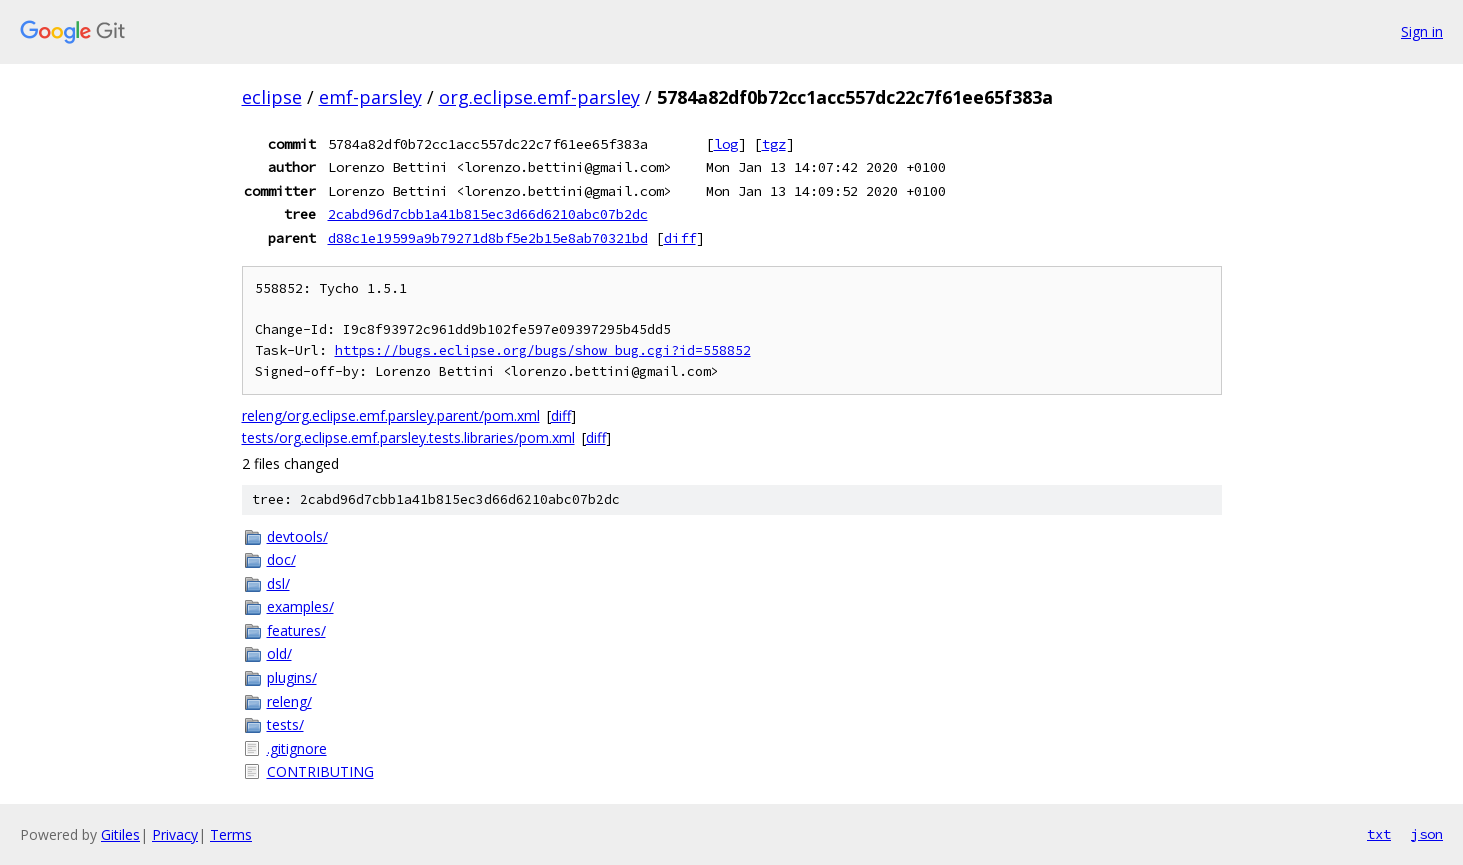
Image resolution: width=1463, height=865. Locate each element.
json (1427, 834)
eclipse (272, 97)
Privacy (175, 834)
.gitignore (297, 748)
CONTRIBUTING (320, 771)
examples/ (300, 606)
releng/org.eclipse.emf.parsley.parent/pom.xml (391, 415)
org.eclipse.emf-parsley (539, 97)
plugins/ (292, 677)
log (726, 144)
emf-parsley (370, 97)
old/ (279, 653)
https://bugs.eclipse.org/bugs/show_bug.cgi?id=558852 (543, 350)
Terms (231, 834)
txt (1379, 834)
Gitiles (120, 834)
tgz (774, 144)
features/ (296, 630)
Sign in (1422, 31)
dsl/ (278, 583)
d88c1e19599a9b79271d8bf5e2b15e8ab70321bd (488, 238)
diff (680, 238)
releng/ (289, 701)
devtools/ (297, 536)
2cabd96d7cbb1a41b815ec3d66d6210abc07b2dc (488, 214)
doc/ (281, 559)
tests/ (285, 724)
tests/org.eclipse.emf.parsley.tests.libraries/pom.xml (408, 437)
